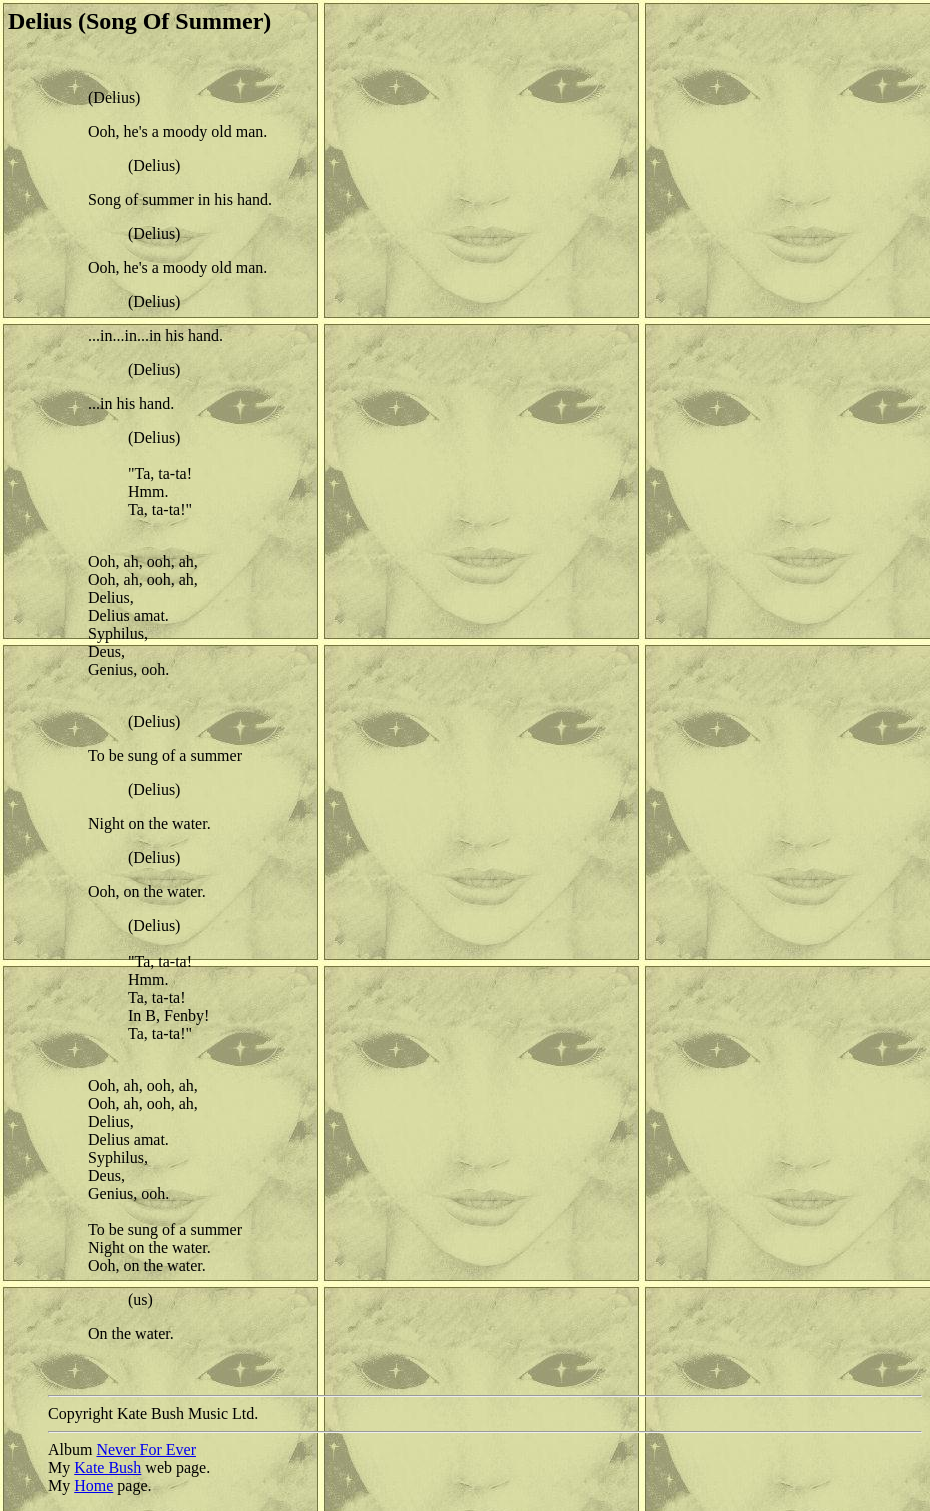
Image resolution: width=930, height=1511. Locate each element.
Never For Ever (146, 1449)
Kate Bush (107, 1467)
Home (93, 1485)
